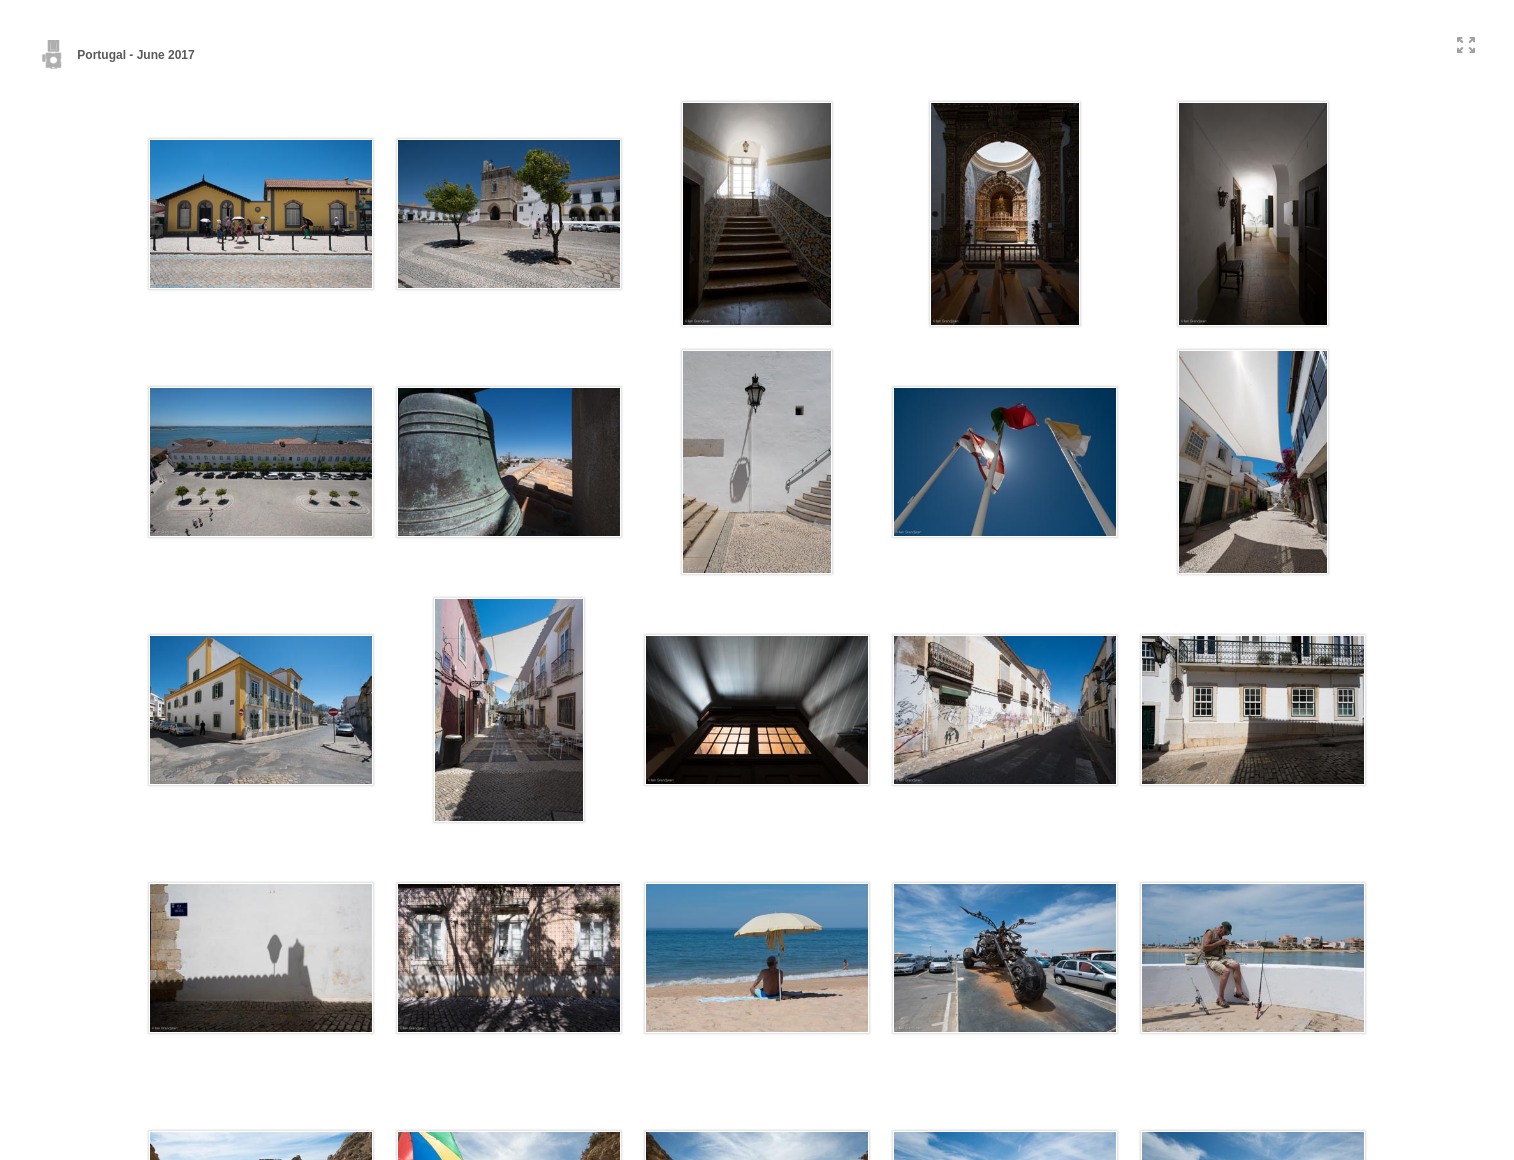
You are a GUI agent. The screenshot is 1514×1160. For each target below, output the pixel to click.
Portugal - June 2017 (117, 55)
